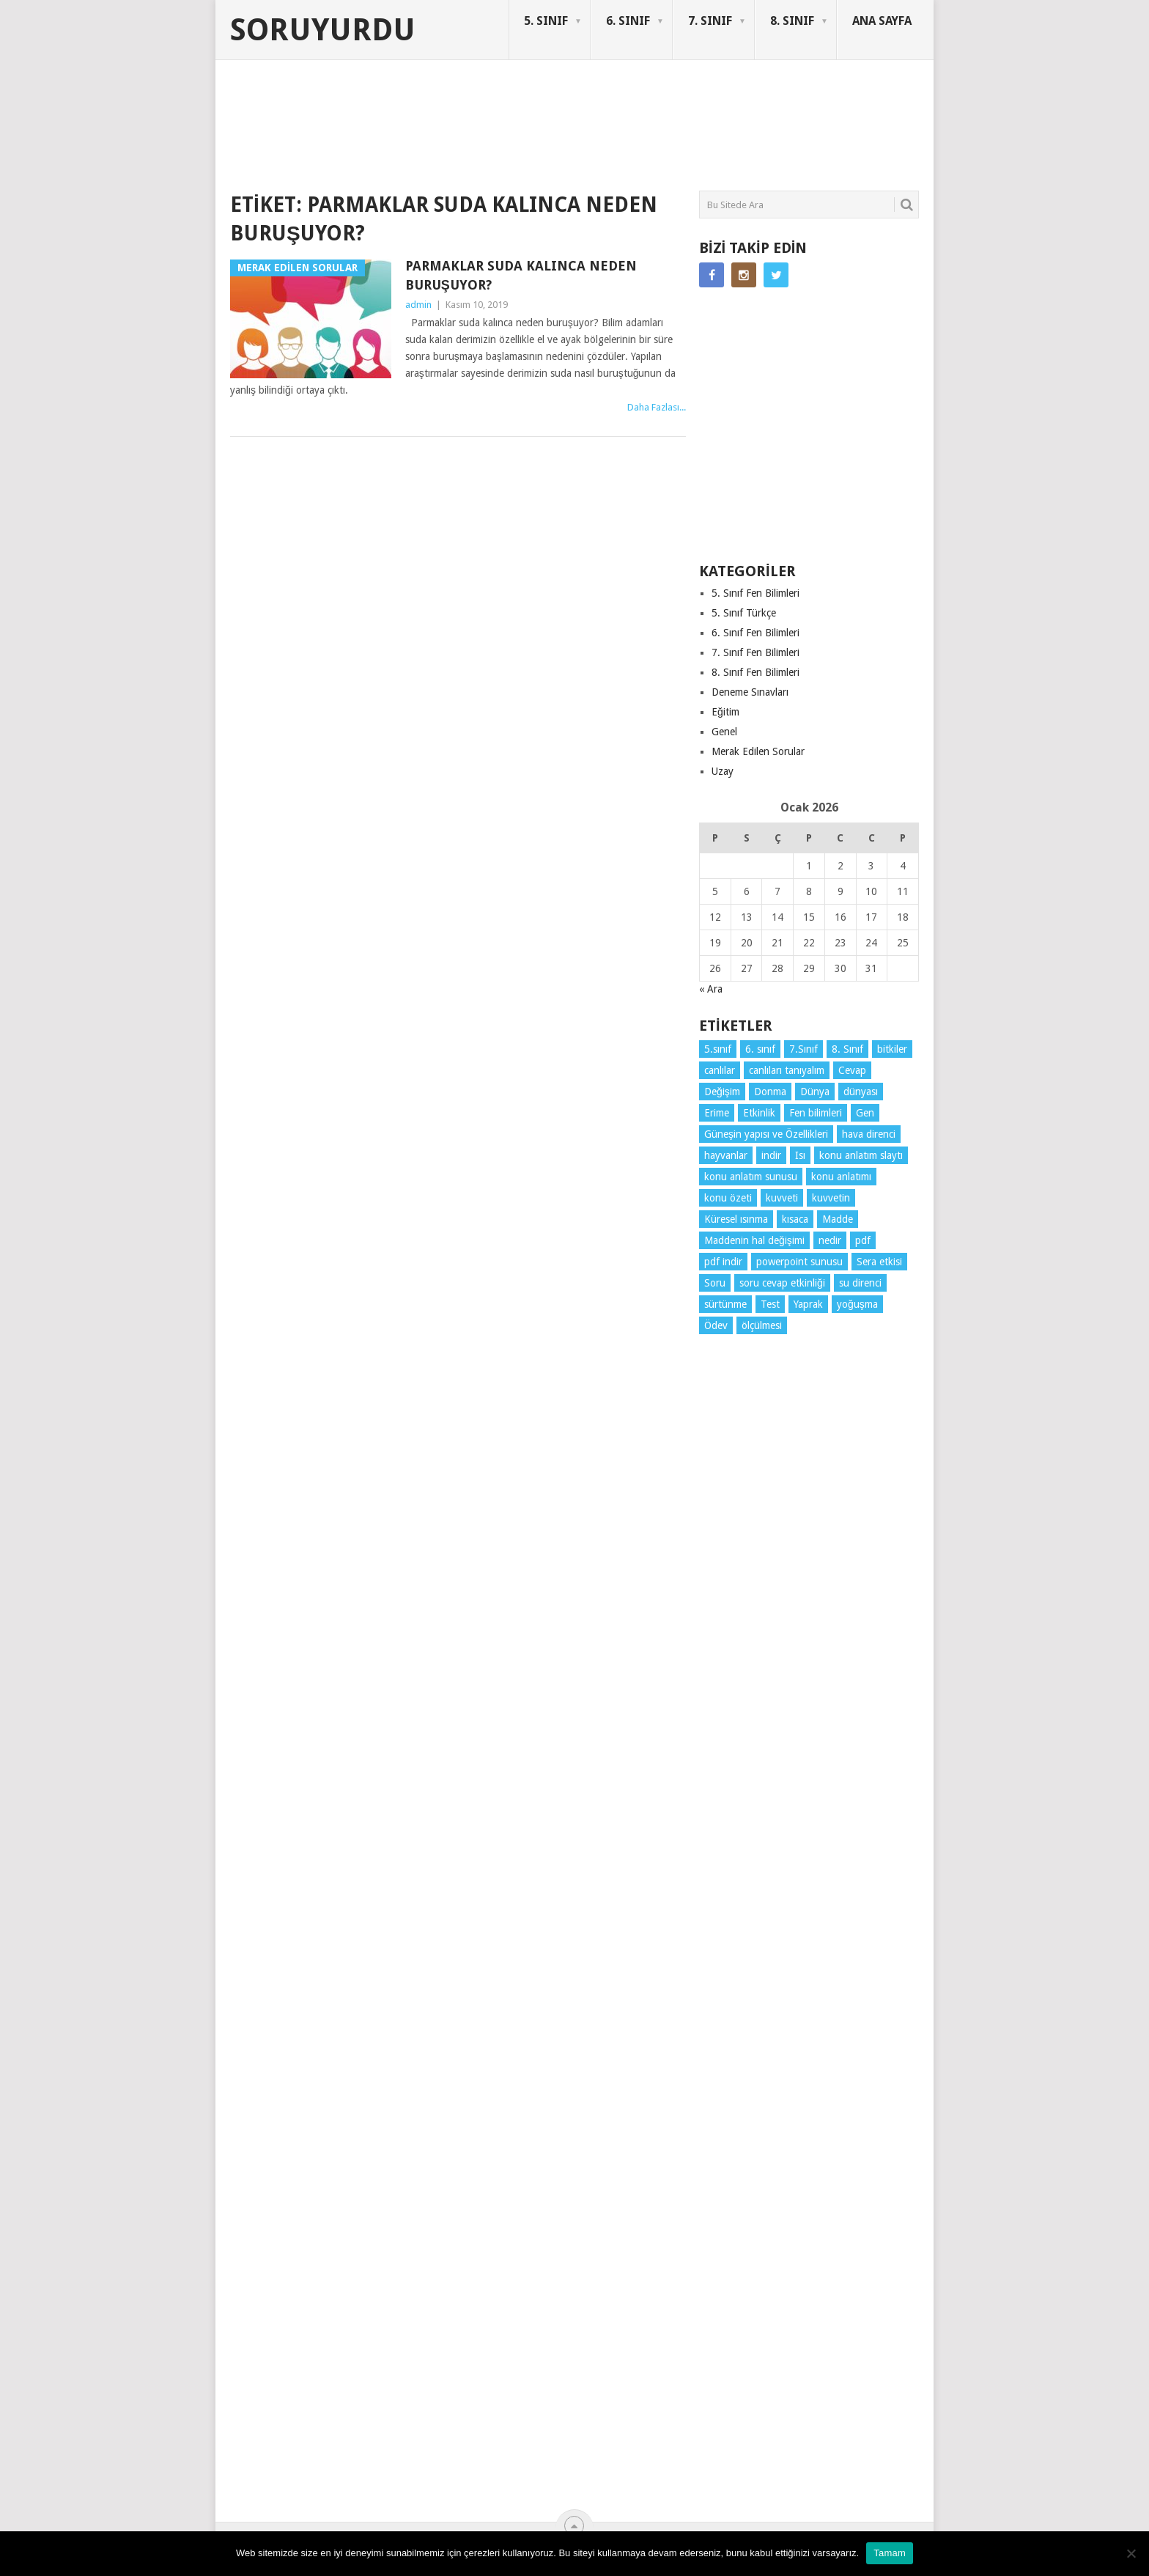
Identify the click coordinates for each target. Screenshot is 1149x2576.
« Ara (711, 989)
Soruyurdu (322, 30)
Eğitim (725, 712)
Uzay (723, 771)
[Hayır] (1130, 2553)
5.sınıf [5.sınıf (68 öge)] (717, 1049)
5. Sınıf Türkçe (744, 613)
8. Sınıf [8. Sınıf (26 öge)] (847, 1049)
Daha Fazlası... (656, 407)
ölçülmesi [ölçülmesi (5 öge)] (762, 1325)
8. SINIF (792, 21)
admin (418, 304)
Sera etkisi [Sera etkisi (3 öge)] (879, 1261)
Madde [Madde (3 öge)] (837, 1219)
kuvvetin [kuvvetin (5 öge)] (831, 1198)
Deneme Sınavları (750, 692)
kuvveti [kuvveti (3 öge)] (782, 1198)
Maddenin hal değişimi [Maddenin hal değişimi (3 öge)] (754, 1240)
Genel (724, 731)
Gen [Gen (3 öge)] (865, 1113)
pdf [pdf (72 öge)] (863, 1240)
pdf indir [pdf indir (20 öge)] (723, 1261)
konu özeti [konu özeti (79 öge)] (728, 1198)
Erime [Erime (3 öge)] (716, 1113)
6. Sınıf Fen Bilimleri (755, 633)
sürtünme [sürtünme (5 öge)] (725, 1304)
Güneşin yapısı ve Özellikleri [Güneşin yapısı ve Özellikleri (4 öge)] (766, 1134)
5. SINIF (546, 21)
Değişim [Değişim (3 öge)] (722, 1091)
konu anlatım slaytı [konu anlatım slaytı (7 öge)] (861, 1155)
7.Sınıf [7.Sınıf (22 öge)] (803, 1049)
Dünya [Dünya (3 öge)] (815, 1091)
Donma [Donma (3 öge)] (770, 1091)
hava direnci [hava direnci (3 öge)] (868, 1134)
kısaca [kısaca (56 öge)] (795, 1219)
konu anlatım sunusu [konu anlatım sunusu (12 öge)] (750, 1176)
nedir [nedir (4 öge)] (830, 1240)
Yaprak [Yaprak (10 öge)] (808, 1304)
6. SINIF (628, 21)
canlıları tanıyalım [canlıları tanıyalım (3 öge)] (786, 1070)
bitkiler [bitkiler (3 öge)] (892, 1049)
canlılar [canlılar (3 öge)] (719, 1070)
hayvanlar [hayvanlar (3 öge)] (725, 1155)
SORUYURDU (849, 116)
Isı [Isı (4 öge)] (800, 1155)
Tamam (889, 2552)
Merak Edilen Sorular (758, 751)
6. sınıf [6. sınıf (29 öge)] (760, 1049)
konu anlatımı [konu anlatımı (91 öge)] (841, 1176)
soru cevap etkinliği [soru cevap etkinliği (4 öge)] (782, 1283)
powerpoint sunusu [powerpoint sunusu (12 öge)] (799, 1261)
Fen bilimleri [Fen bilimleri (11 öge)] (815, 1113)
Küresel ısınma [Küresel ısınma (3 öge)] (736, 1219)
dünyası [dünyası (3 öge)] (860, 1091)
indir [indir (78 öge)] (771, 1155)
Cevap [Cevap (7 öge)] (852, 1070)
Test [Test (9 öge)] (770, 1304)
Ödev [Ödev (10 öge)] (716, 1325)
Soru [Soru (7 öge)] (714, 1283)
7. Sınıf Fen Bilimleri (755, 652)
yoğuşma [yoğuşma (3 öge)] (857, 1304)
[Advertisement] (497, 135)
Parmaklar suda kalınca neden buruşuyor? (521, 275)
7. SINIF (710, 21)
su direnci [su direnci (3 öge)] (860, 1283)
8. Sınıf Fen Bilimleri (755, 672)
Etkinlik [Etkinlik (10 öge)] (759, 1113)
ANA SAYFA (882, 21)
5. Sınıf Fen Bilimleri (755, 593)
